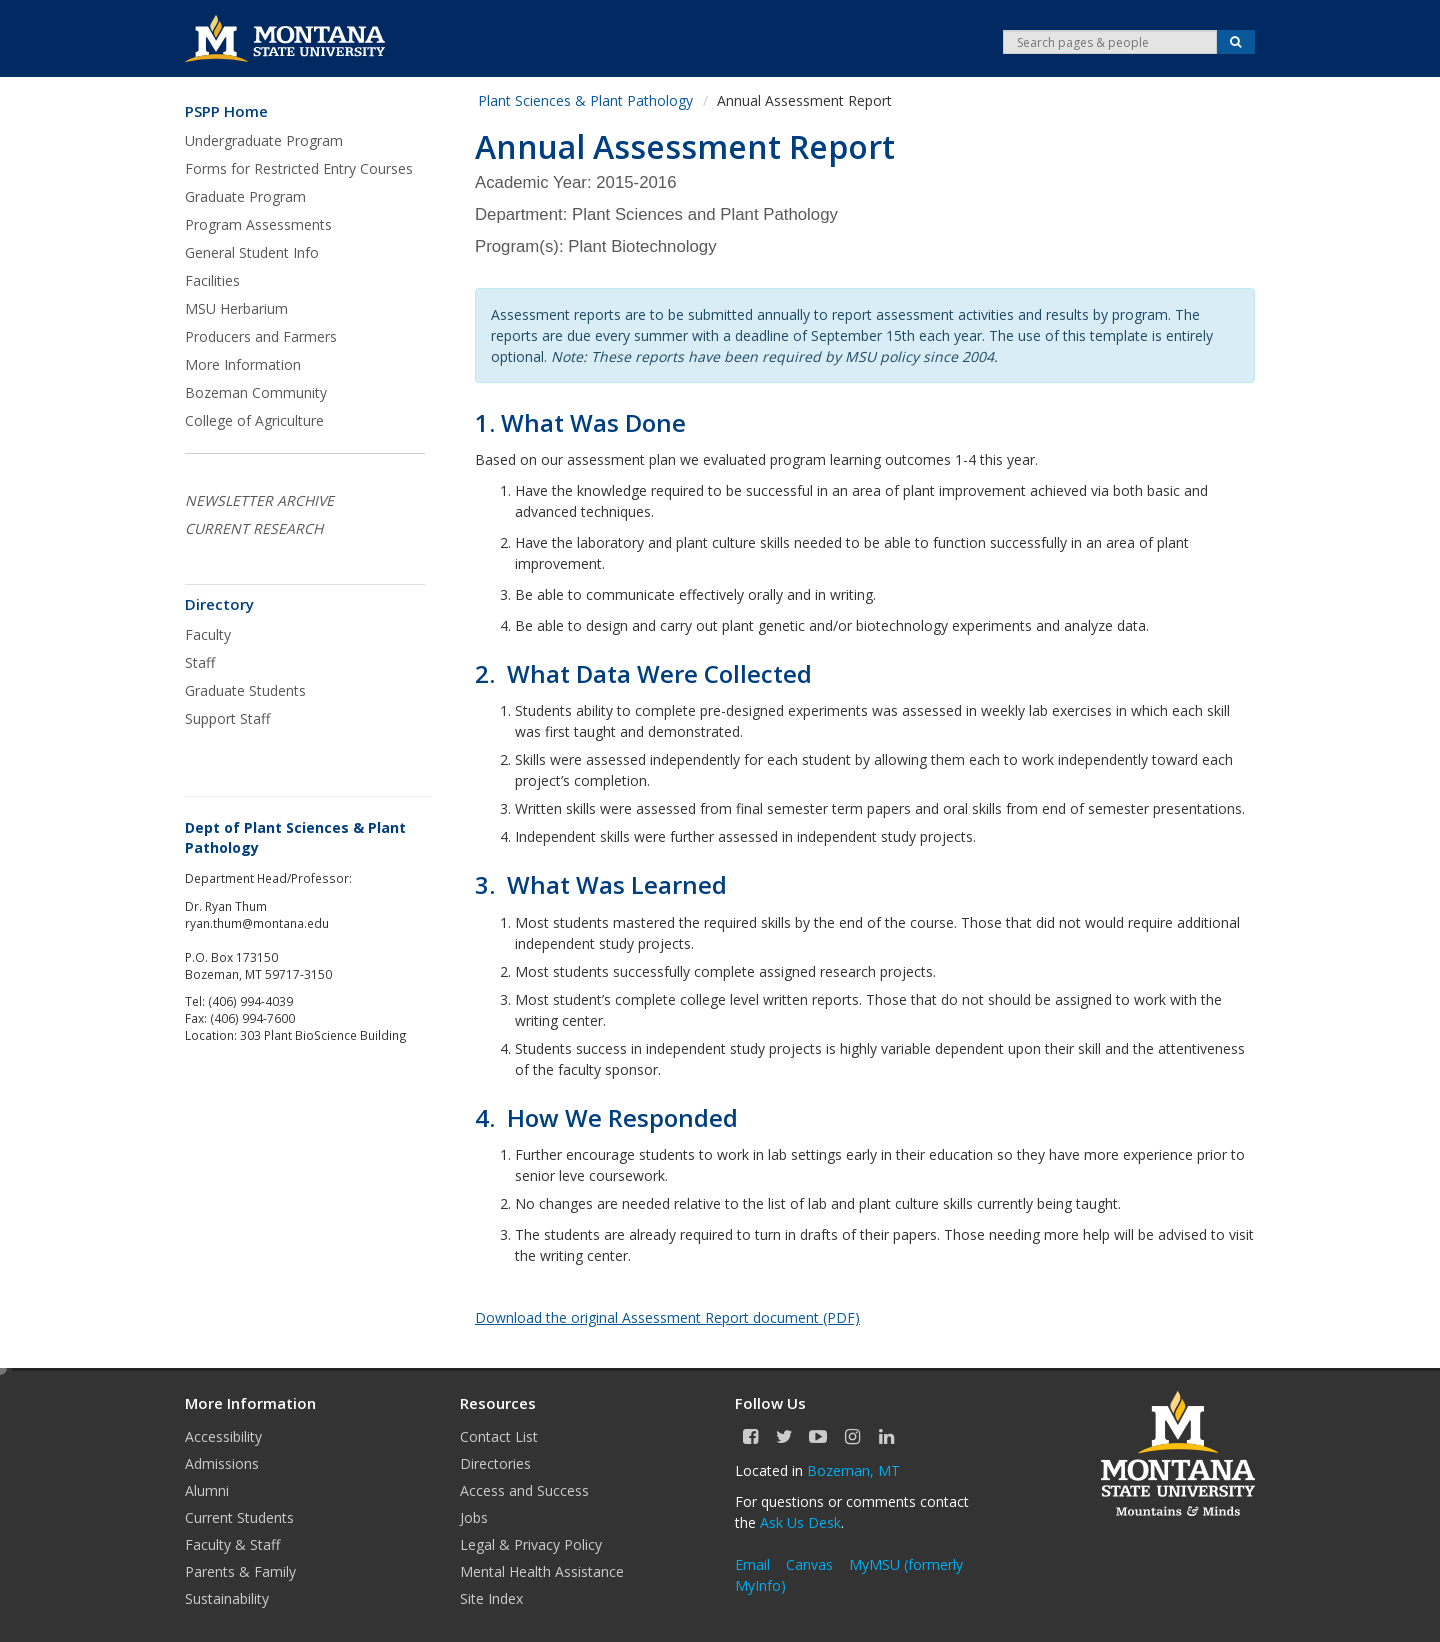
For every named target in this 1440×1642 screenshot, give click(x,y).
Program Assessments (258, 224)
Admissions (222, 1463)
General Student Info (252, 252)
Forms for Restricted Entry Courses (299, 168)
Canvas (809, 1564)
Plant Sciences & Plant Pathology (585, 100)
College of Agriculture (254, 420)
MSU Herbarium (236, 308)
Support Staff (227, 718)
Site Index (491, 1598)
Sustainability (227, 1598)
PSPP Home (226, 111)
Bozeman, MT (853, 1470)
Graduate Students (245, 690)
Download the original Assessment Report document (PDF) (667, 1317)
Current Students (239, 1517)
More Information (243, 364)
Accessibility (223, 1436)
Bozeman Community (256, 392)
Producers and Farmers (261, 336)
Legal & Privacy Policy (531, 1544)
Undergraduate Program (264, 140)
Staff (200, 662)
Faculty (208, 634)
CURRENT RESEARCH (254, 528)
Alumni (207, 1490)
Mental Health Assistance (542, 1571)
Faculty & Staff (232, 1544)
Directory (219, 604)
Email (752, 1564)
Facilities (212, 280)
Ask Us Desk (800, 1522)
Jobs (474, 1517)
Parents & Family (240, 1571)
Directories (495, 1463)
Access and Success (524, 1490)
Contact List (499, 1436)
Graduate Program (245, 196)
